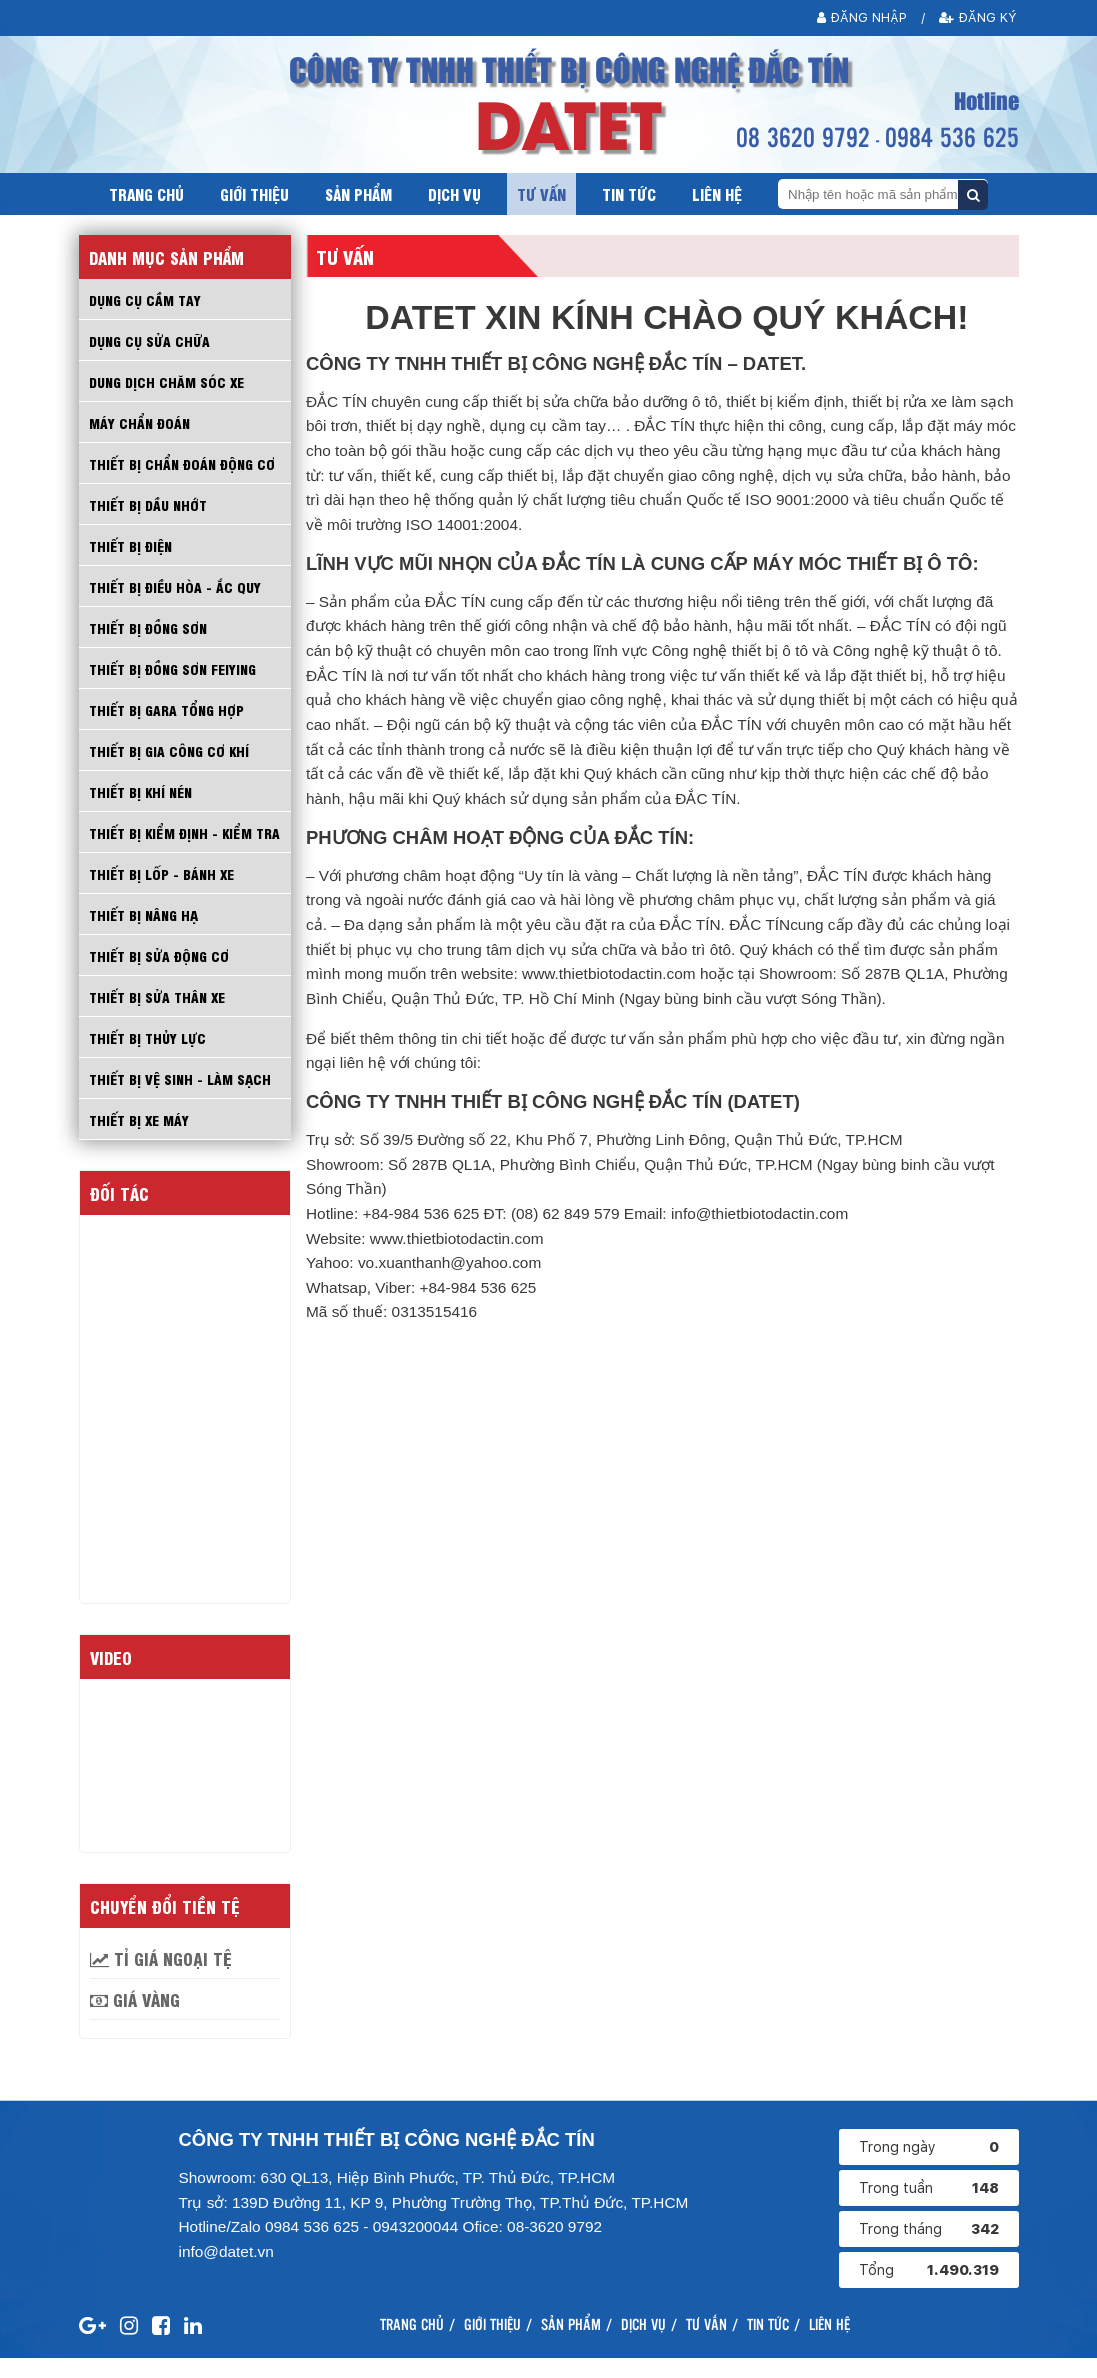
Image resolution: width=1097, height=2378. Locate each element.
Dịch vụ (454, 194)
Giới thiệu (254, 194)
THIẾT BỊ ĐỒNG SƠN (149, 627)
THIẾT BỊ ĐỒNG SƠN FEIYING (174, 668)
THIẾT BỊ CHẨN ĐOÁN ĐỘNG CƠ (184, 463)
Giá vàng (135, 2019)
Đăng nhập (862, 17)
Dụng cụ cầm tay (145, 299)
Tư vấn (541, 194)
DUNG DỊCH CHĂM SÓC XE (166, 381)
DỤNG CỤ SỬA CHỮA (149, 340)
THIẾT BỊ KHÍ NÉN (142, 791)
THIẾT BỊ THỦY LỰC (149, 1057)
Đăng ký (979, 17)
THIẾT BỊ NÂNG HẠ (144, 934)
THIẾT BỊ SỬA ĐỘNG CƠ (160, 975)
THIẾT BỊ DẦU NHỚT (149, 504)
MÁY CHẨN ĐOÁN (140, 422)
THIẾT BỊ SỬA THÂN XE (158, 1016)
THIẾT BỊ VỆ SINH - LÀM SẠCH (181, 1098)
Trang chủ (146, 194)
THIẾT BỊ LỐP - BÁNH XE (162, 893)
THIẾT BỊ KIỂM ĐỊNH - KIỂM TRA (173, 842)
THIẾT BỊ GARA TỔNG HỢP (168, 709)
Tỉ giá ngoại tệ (161, 1978)
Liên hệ (717, 194)
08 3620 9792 (803, 136)
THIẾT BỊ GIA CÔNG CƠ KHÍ (170, 750)
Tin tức (629, 194)
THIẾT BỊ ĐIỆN (132, 545)
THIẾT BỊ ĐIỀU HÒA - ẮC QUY (176, 586)
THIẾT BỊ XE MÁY (140, 1139)
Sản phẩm (358, 194)
